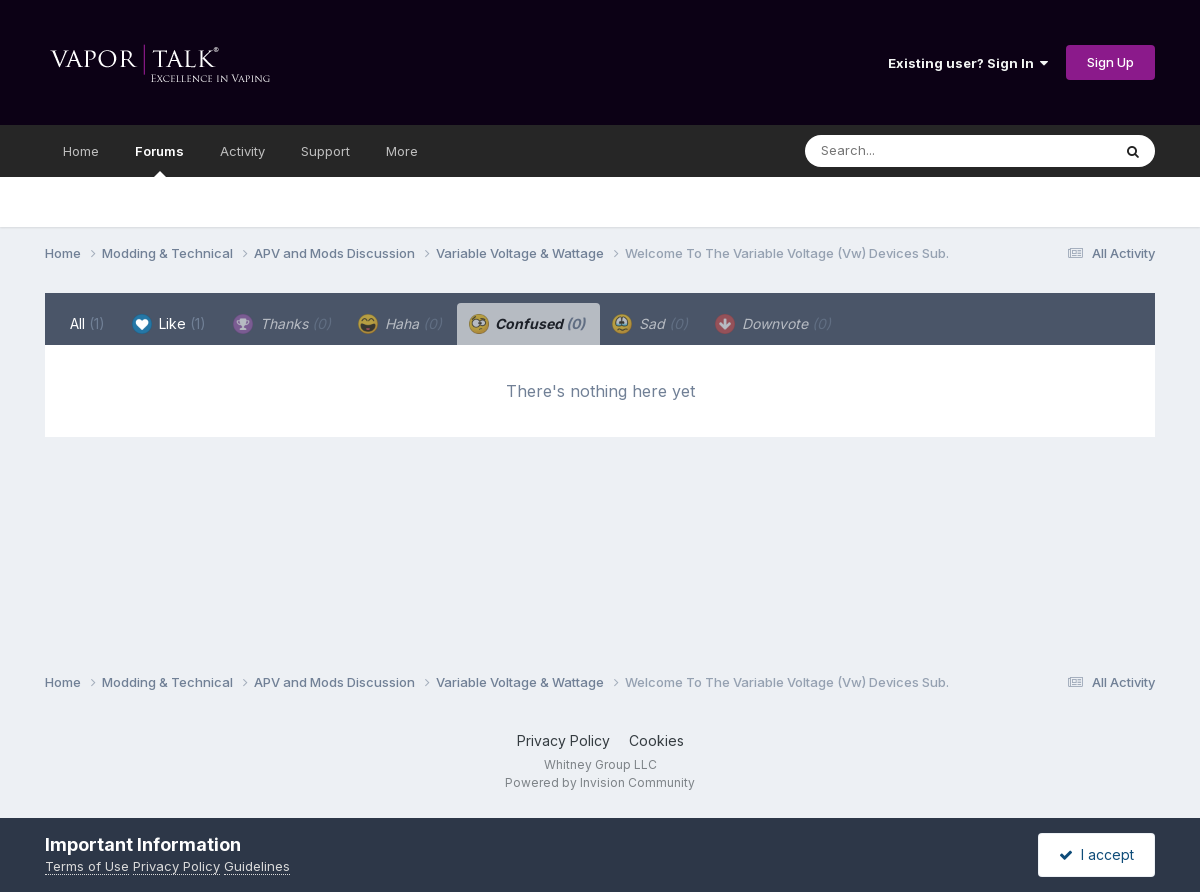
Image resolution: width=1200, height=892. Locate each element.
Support (325, 151)
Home (81, 151)
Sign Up (1110, 62)
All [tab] (87, 323)
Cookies (656, 740)
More (402, 151)
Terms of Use (87, 866)
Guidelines (257, 866)
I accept (1096, 854)
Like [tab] (169, 324)
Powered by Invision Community (600, 782)
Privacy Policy (563, 740)
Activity (242, 151)
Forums (159, 160)
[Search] (903, 151)
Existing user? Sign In (968, 63)
